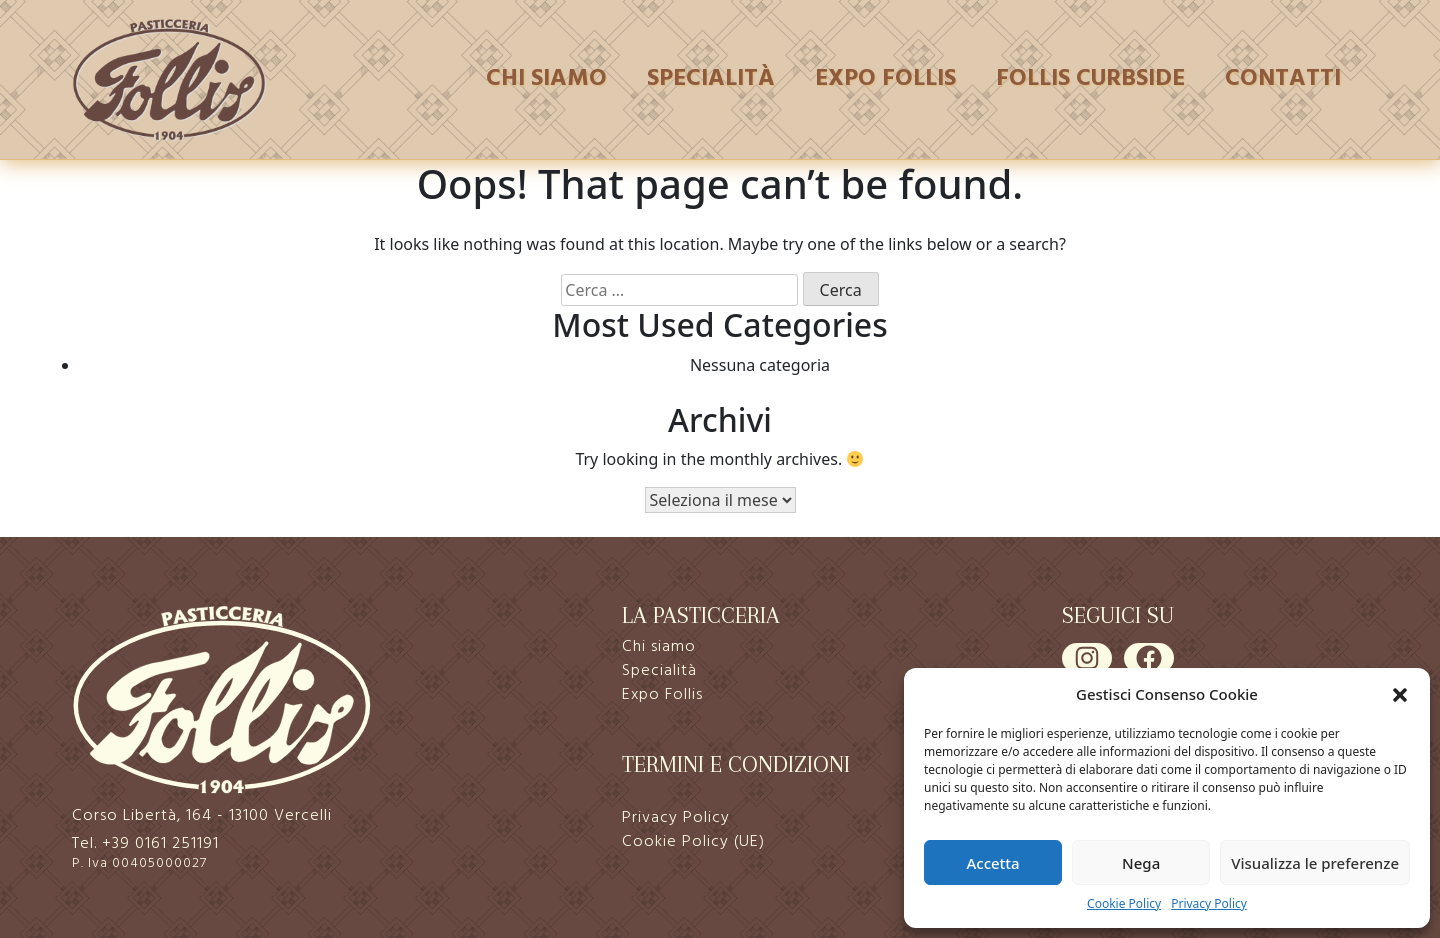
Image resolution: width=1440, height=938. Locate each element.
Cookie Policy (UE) (693, 842)
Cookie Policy (1124, 903)
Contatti (1283, 79)
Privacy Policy (1209, 903)
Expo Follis (885, 79)
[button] (1400, 694)
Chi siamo (546, 79)
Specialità (711, 79)
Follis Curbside (1090, 79)
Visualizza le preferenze (1315, 863)
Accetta (992, 863)
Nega (1141, 863)
